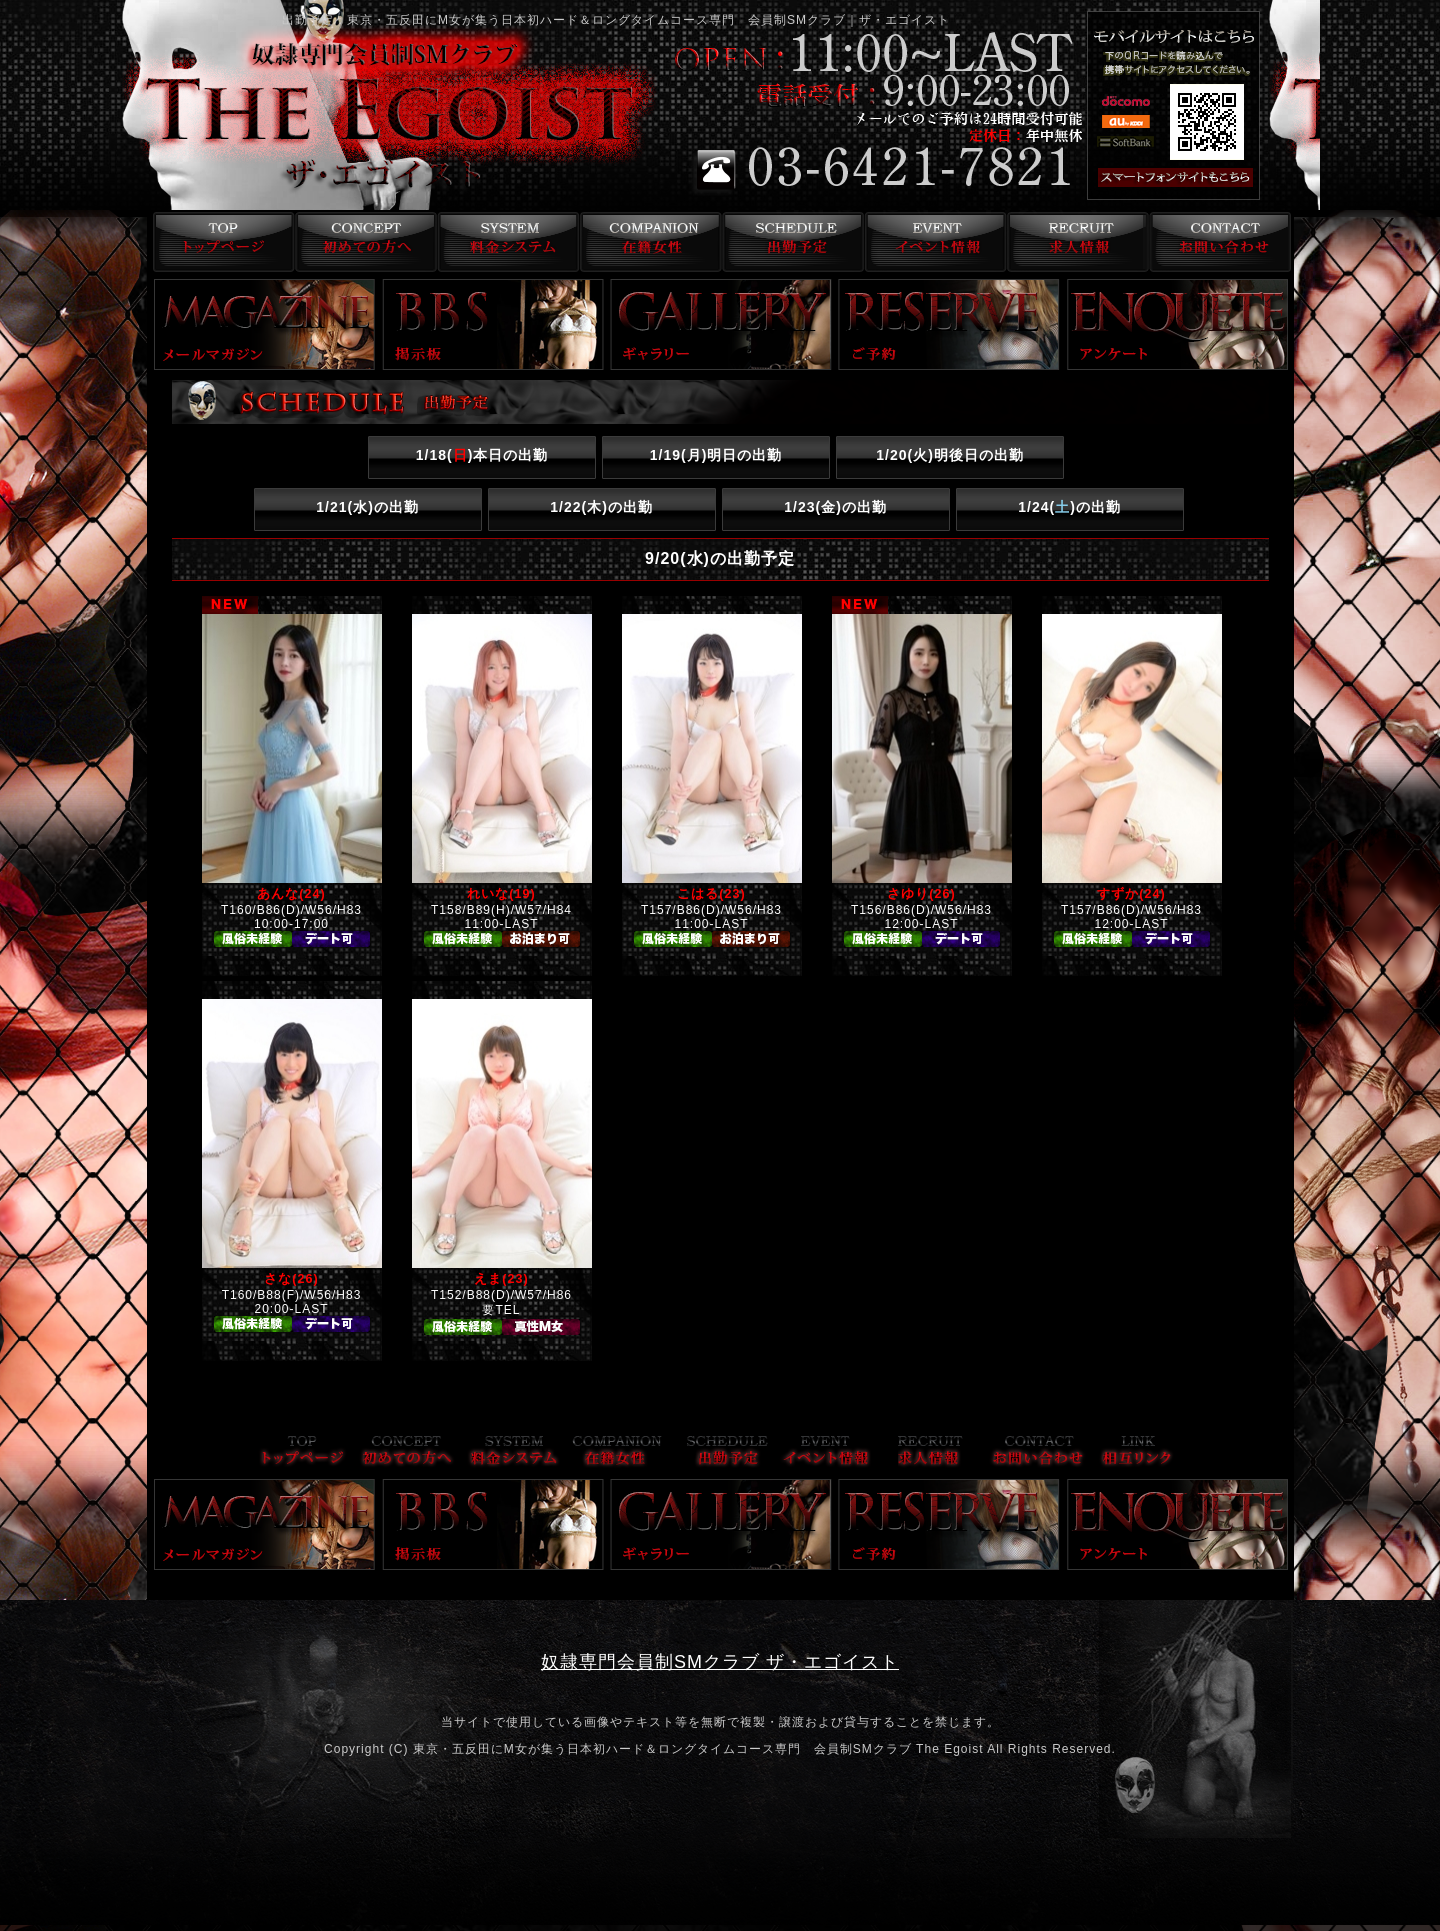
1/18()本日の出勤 (482, 455)
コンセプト (361, 242)
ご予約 (949, 324)
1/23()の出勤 (835, 507)
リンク (1137, 1452)
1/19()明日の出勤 (716, 455)
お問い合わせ (1219, 242)
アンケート (1178, 324)
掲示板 (493, 324)
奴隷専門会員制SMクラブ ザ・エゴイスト (720, 1662)
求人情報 (1076, 242)
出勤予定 (790, 242)
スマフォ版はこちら (1202, 178)
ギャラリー (721, 324)
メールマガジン (265, 324)
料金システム (504, 242)
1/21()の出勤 (367, 507)
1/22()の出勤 (601, 507)
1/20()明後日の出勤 (950, 455)
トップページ (218, 242)
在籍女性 (647, 242)
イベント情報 (933, 242)
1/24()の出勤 (1069, 507)
